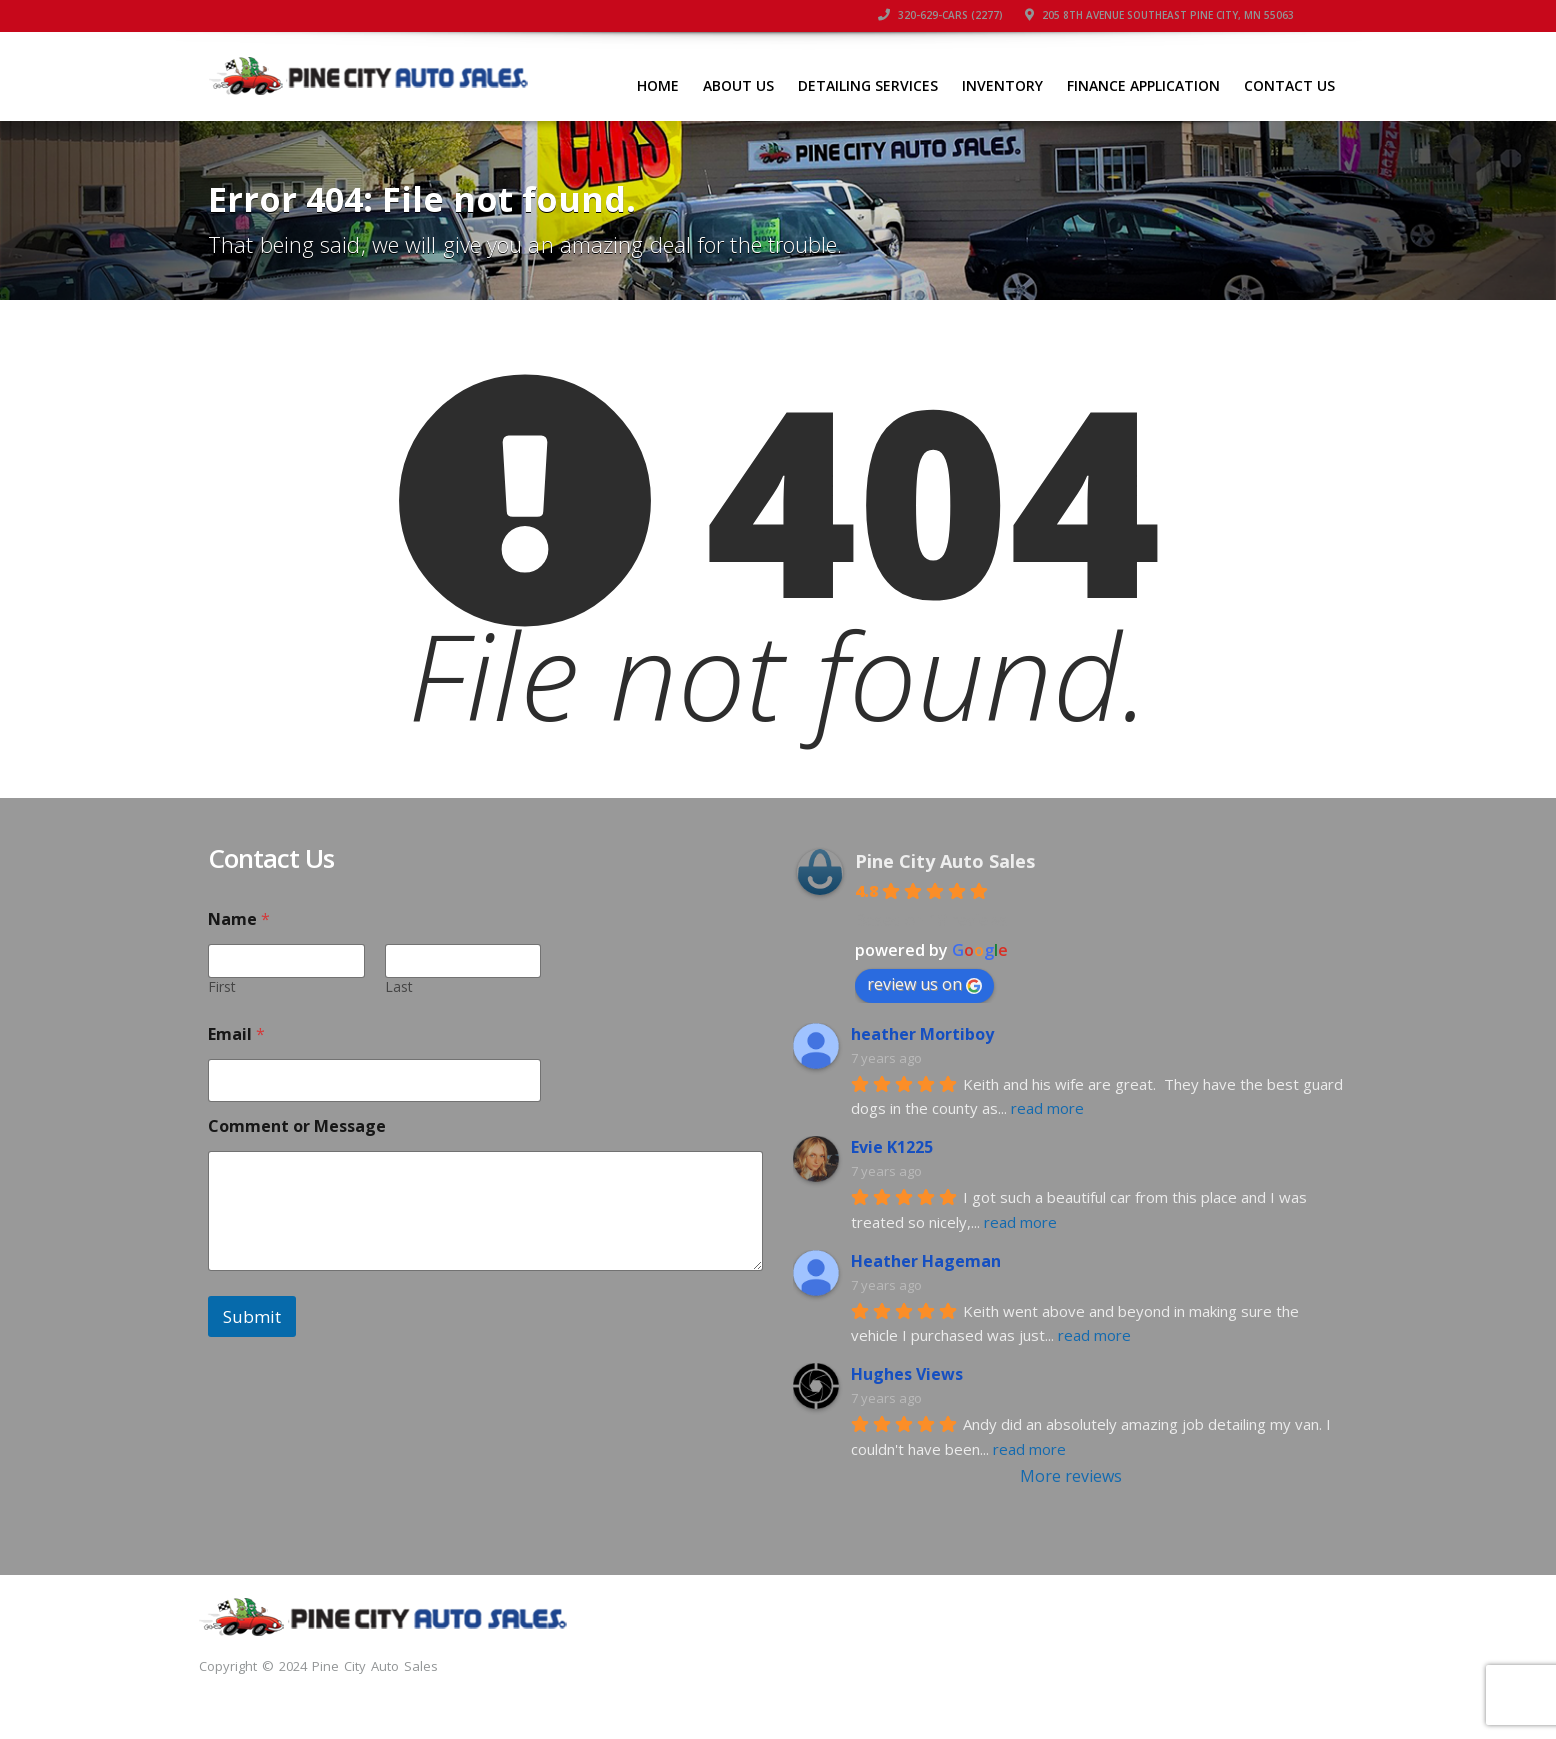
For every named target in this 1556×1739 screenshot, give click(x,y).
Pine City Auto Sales (945, 861)
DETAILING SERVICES (868, 85)
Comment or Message (297, 1126)
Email (236, 1034)
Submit (252, 1316)
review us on (924, 984)
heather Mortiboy (922, 1034)
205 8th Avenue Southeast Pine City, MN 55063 (1159, 15)
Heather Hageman (926, 1261)
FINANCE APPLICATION (1143, 85)
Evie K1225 (892, 1147)
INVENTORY (1002, 85)
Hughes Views (907, 1374)
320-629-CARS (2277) (940, 15)
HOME (658, 85)
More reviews (1071, 1476)
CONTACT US (1289, 85)
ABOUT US (738, 85)
